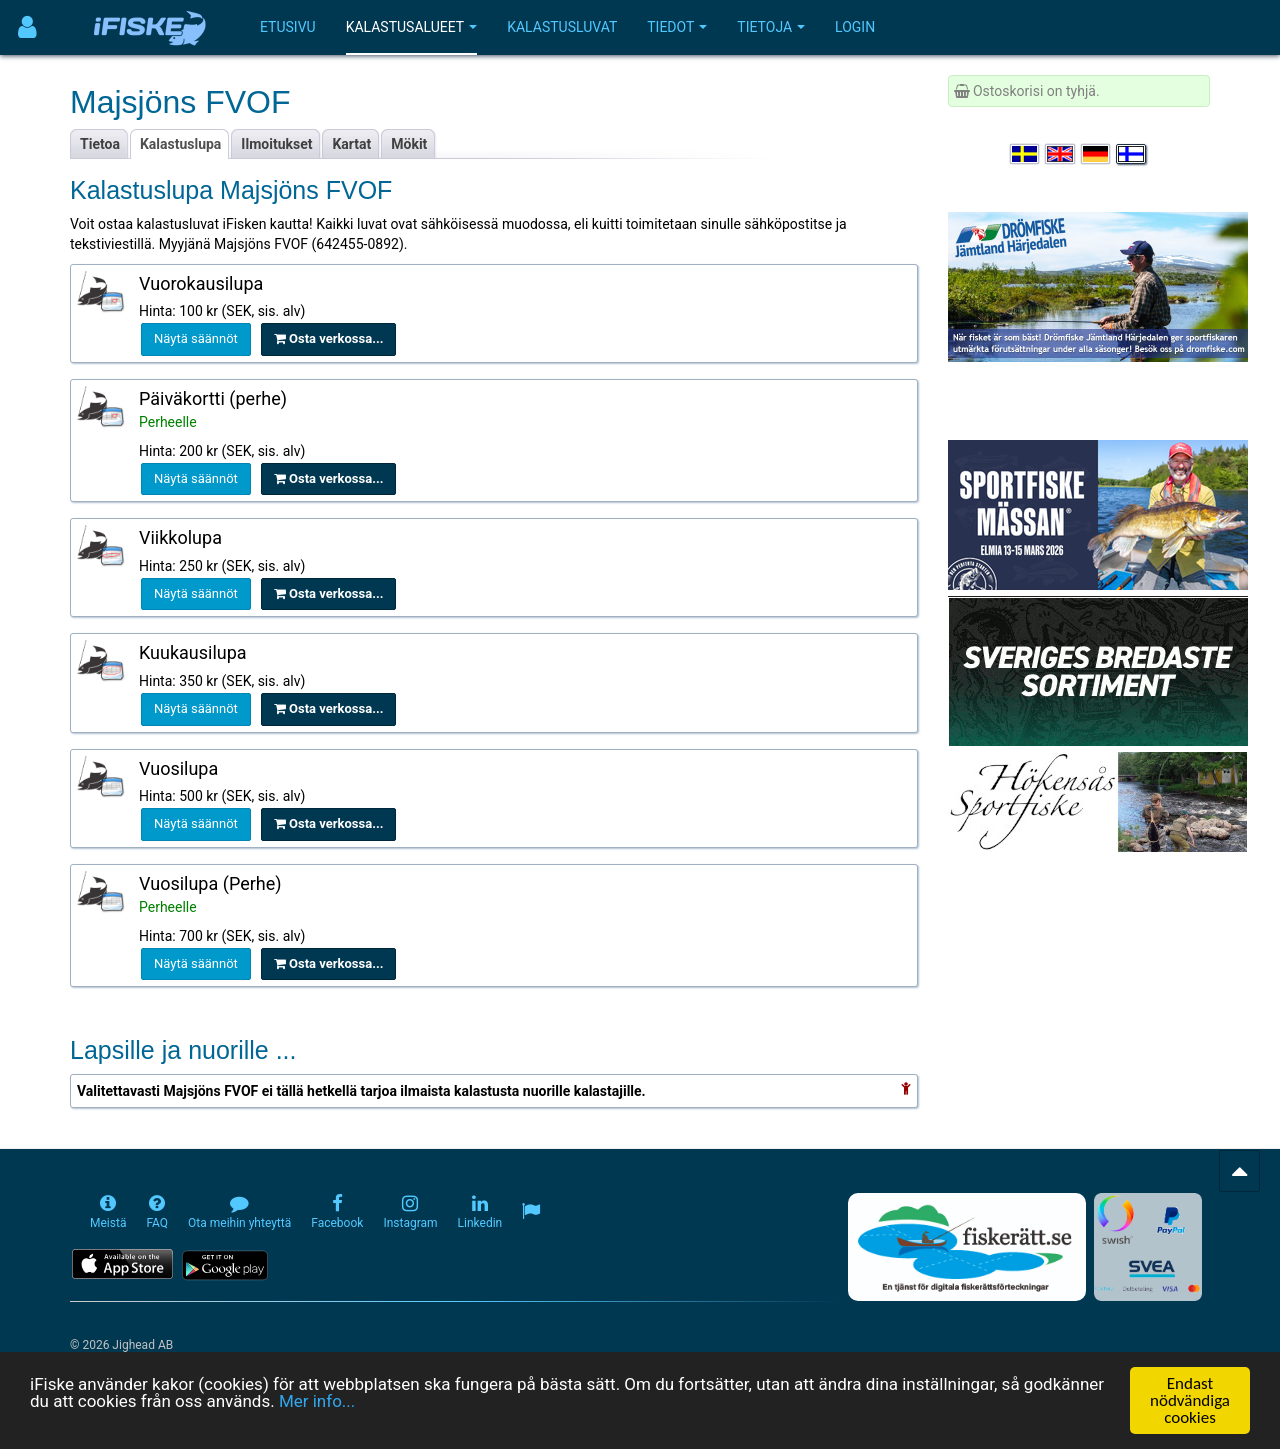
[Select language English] (1061, 154)
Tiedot (677, 27)
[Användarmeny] (27, 27)
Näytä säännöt (196, 338)
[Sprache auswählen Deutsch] (1097, 154)
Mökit (409, 144)
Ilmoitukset (276, 144)
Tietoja (771, 27)
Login (855, 27)
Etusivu (288, 27)
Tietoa (100, 144)
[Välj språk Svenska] (1026, 154)
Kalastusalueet (412, 27)
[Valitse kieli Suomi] (1132, 154)
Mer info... (317, 1403)
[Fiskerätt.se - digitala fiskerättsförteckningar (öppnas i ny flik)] (967, 1247)
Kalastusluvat (562, 27)
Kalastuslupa (180, 144)
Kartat (351, 144)
